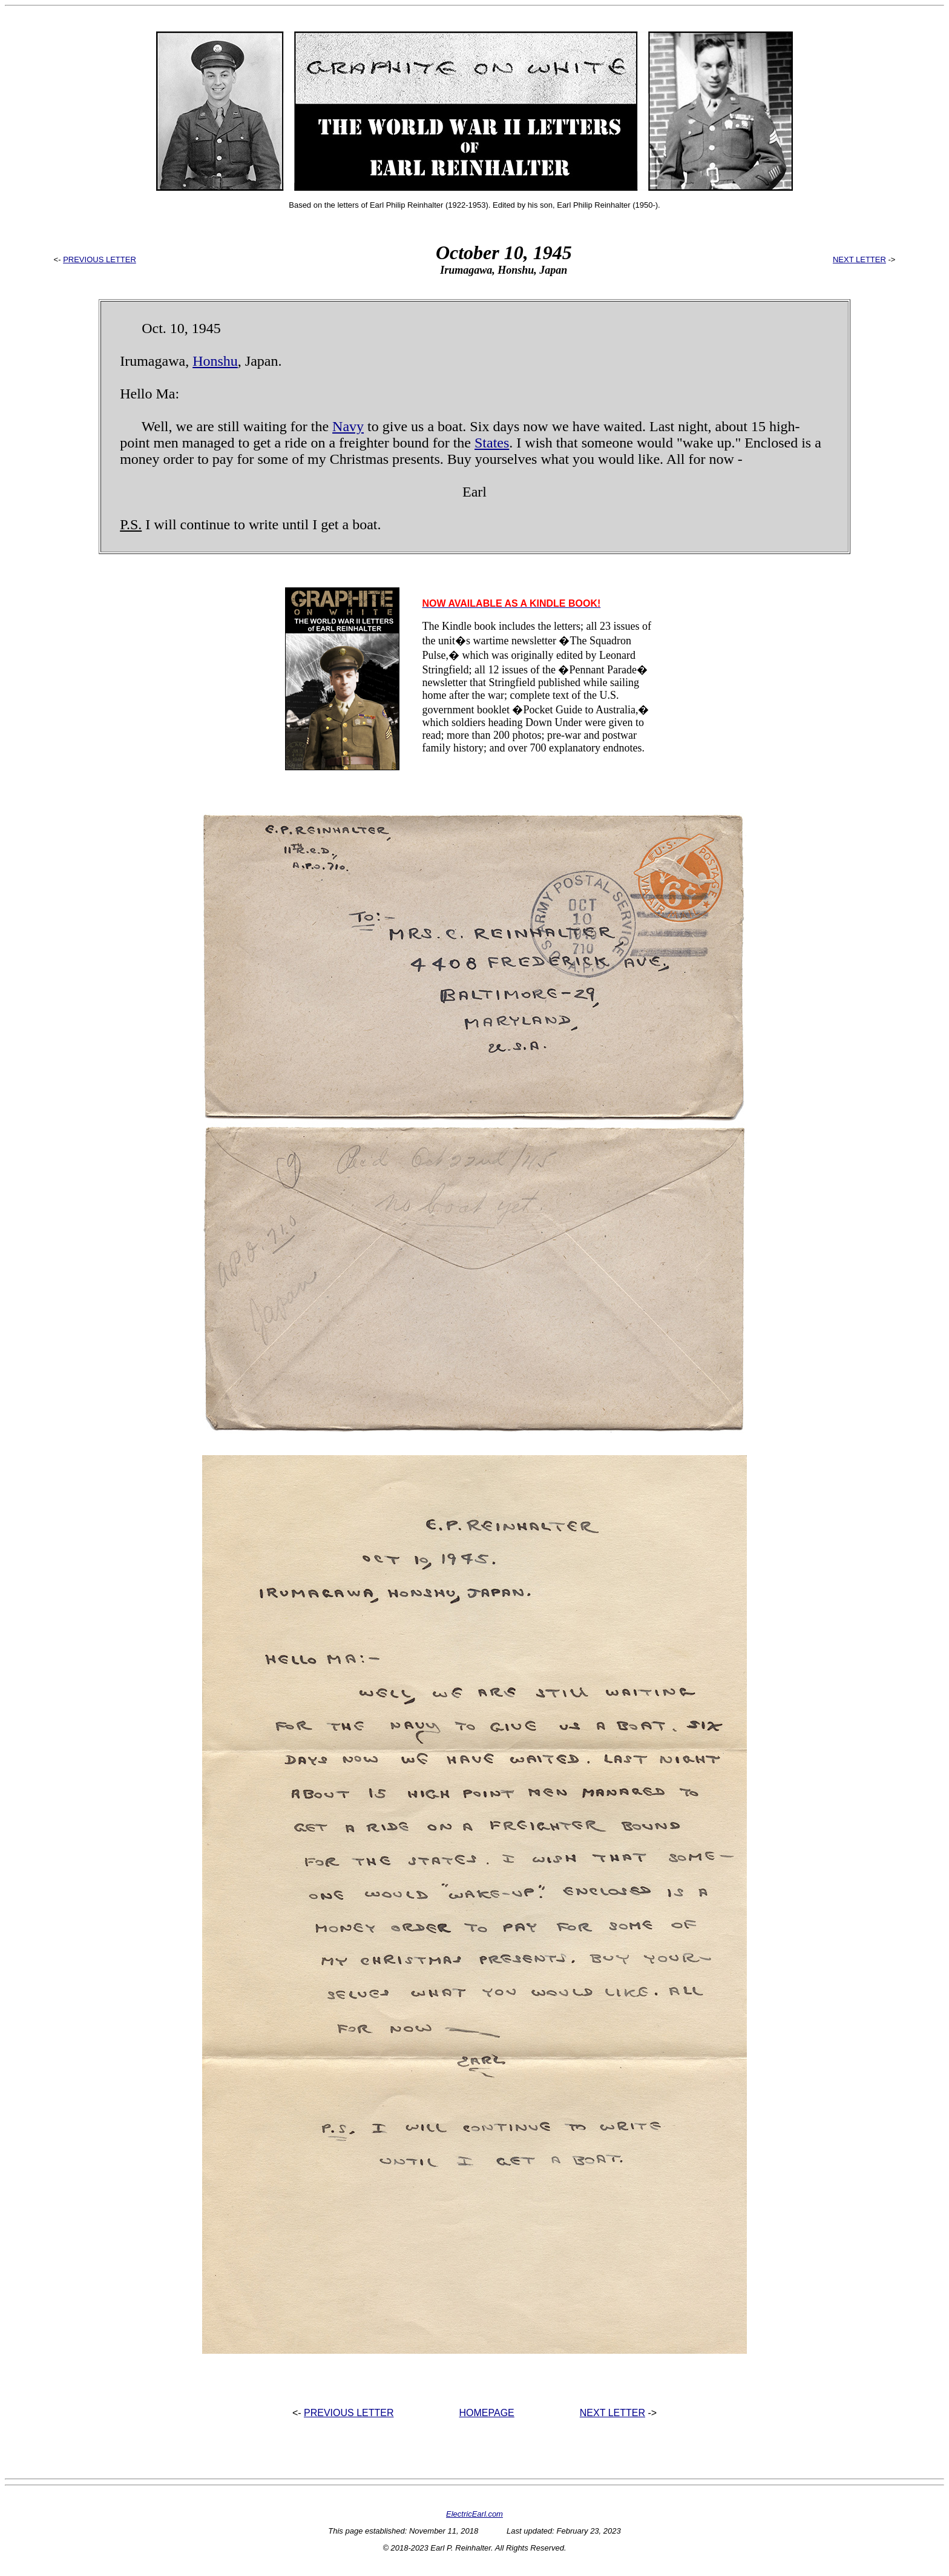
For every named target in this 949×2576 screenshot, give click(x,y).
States (492, 443)
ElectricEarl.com (474, 2513)
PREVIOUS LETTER (99, 259)
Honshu (215, 361)
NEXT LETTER (859, 259)
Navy (348, 426)
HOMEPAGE (486, 2413)
